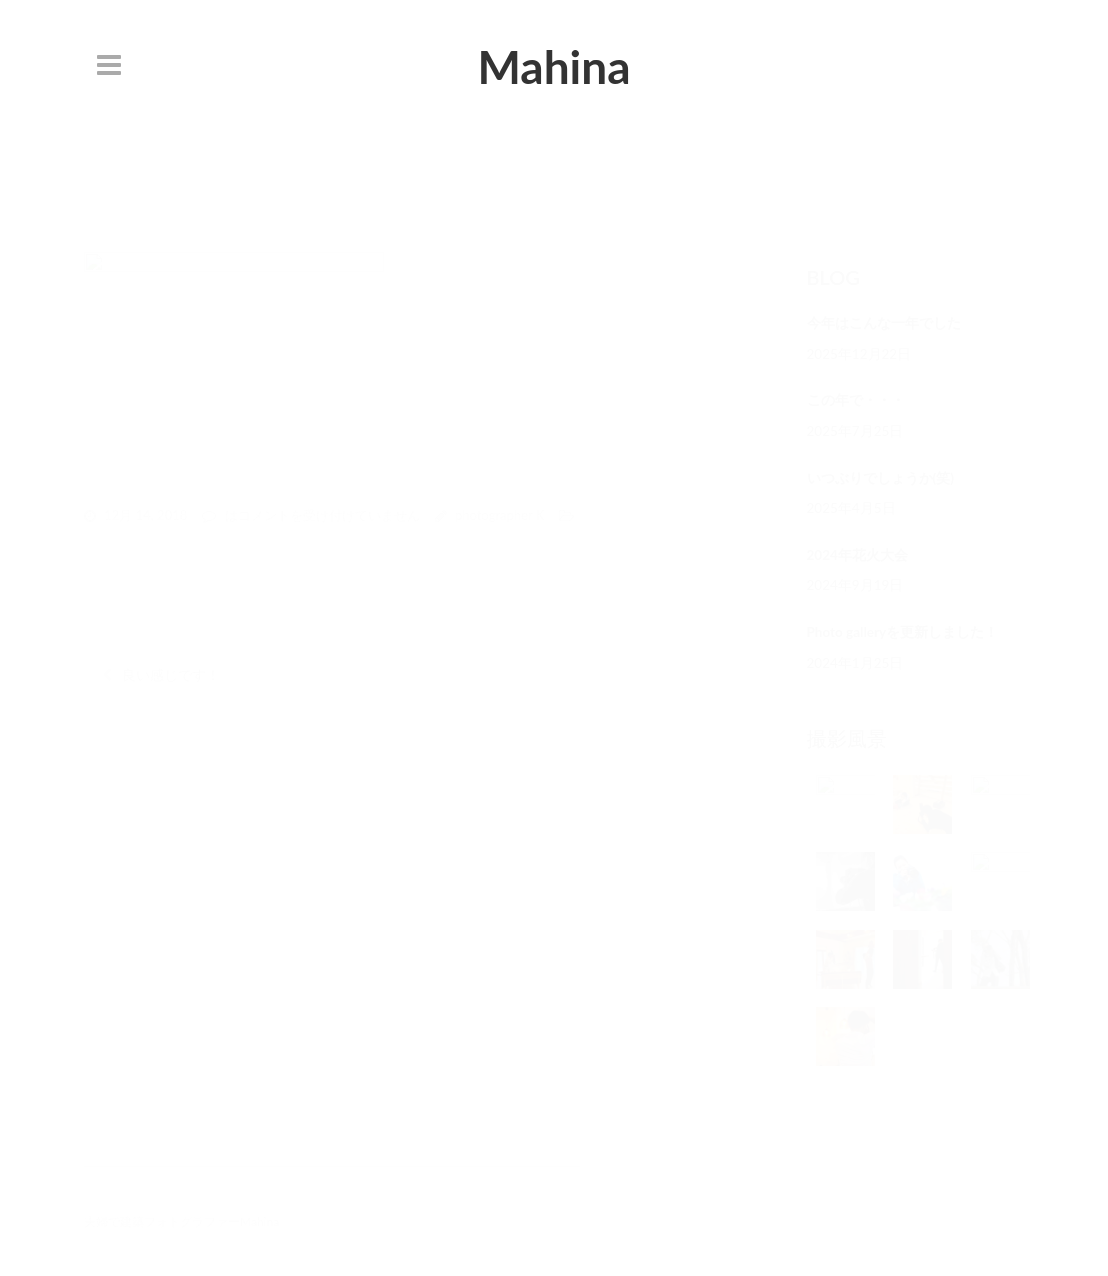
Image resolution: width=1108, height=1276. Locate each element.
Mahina (553, 66)
